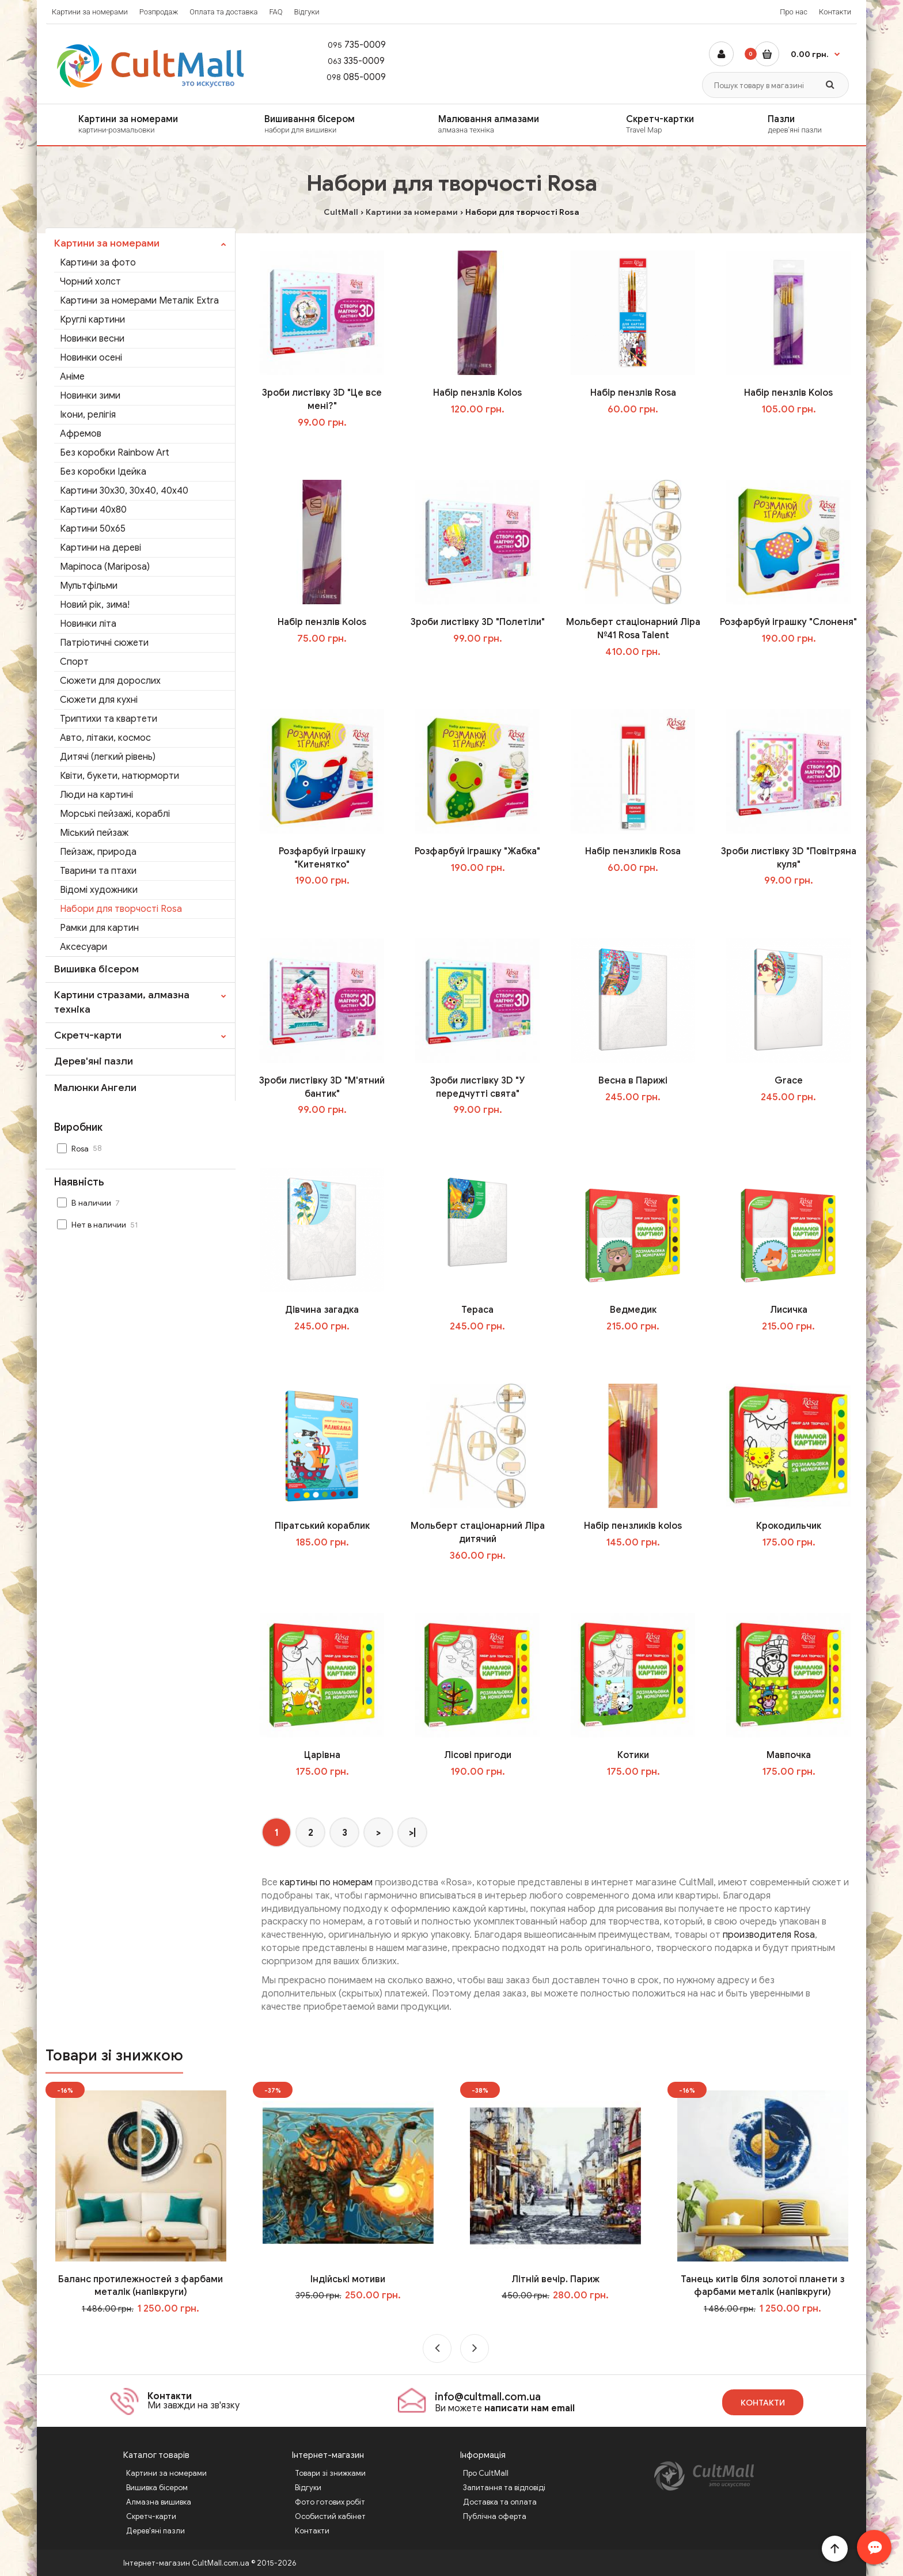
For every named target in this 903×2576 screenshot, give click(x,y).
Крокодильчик (788, 1526)
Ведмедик (633, 1310)
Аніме (72, 376)
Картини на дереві (100, 548)
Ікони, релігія (88, 415)
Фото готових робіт (330, 2502)
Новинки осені (91, 357)
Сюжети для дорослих (110, 681)
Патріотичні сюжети (104, 643)
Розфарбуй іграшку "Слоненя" (788, 622)
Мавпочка (789, 1755)
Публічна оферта (494, 2516)
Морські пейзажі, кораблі (115, 814)
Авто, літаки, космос (105, 738)
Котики (633, 1755)
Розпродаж (159, 11)
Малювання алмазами (515, 124)
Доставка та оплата (500, 2502)
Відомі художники (99, 890)
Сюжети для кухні (99, 700)
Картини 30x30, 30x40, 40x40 (124, 491)
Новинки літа (88, 624)
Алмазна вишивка (158, 2502)
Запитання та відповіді (504, 2487)
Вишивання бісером (334, 124)
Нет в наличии (99, 1224)
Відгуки (306, 11)
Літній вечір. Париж (555, 2279)
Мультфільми (88, 586)
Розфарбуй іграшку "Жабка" (477, 851)
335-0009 (350, 61)
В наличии (90, 1203)
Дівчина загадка (322, 1310)
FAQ (275, 11)
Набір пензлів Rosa (633, 393)
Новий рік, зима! (95, 605)
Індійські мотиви (347, 2279)
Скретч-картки (680, 124)
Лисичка (788, 1310)
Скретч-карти (88, 1035)
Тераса (477, 1310)
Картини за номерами (90, 11)
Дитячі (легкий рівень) (107, 757)
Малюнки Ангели (95, 1088)
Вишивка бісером (96, 969)
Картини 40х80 (93, 510)
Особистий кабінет (330, 2516)
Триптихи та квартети (108, 719)
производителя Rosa (769, 1935)
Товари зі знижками (330, 2473)
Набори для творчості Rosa (121, 909)
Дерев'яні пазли (93, 1061)
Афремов (80, 434)
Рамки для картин (99, 928)
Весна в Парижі (632, 1080)
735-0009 (351, 45)
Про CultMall (486, 2473)
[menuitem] (138, 124)
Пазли (812, 124)
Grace (789, 1080)
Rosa (81, 1148)
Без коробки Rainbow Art (114, 453)
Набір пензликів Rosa (633, 851)
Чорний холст (90, 281)
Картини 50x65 (93, 529)
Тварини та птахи (98, 871)
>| (412, 1833)
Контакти (835, 11)
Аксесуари (83, 947)
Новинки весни (92, 338)
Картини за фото (98, 262)
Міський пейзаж (94, 833)
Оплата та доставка (223, 11)
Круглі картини (92, 319)
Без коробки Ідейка (103, 472)
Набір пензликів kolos (633, 1526)
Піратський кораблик (322, 1526)
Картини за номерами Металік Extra (139, 300)
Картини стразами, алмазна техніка (121, 1002)
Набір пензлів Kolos (477, 393)
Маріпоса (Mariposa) (105, 567)
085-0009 (351, 77)
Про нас (793, 11)
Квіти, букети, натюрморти (119, 776)
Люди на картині (96, 795)
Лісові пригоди (477, 1755)
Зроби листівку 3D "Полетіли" (478, 622)
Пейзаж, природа (98, 852)
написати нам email (529, 2408)
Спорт (74, 662)
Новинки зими (90, 395)
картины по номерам (326, 1882)
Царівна (322, 1755)
